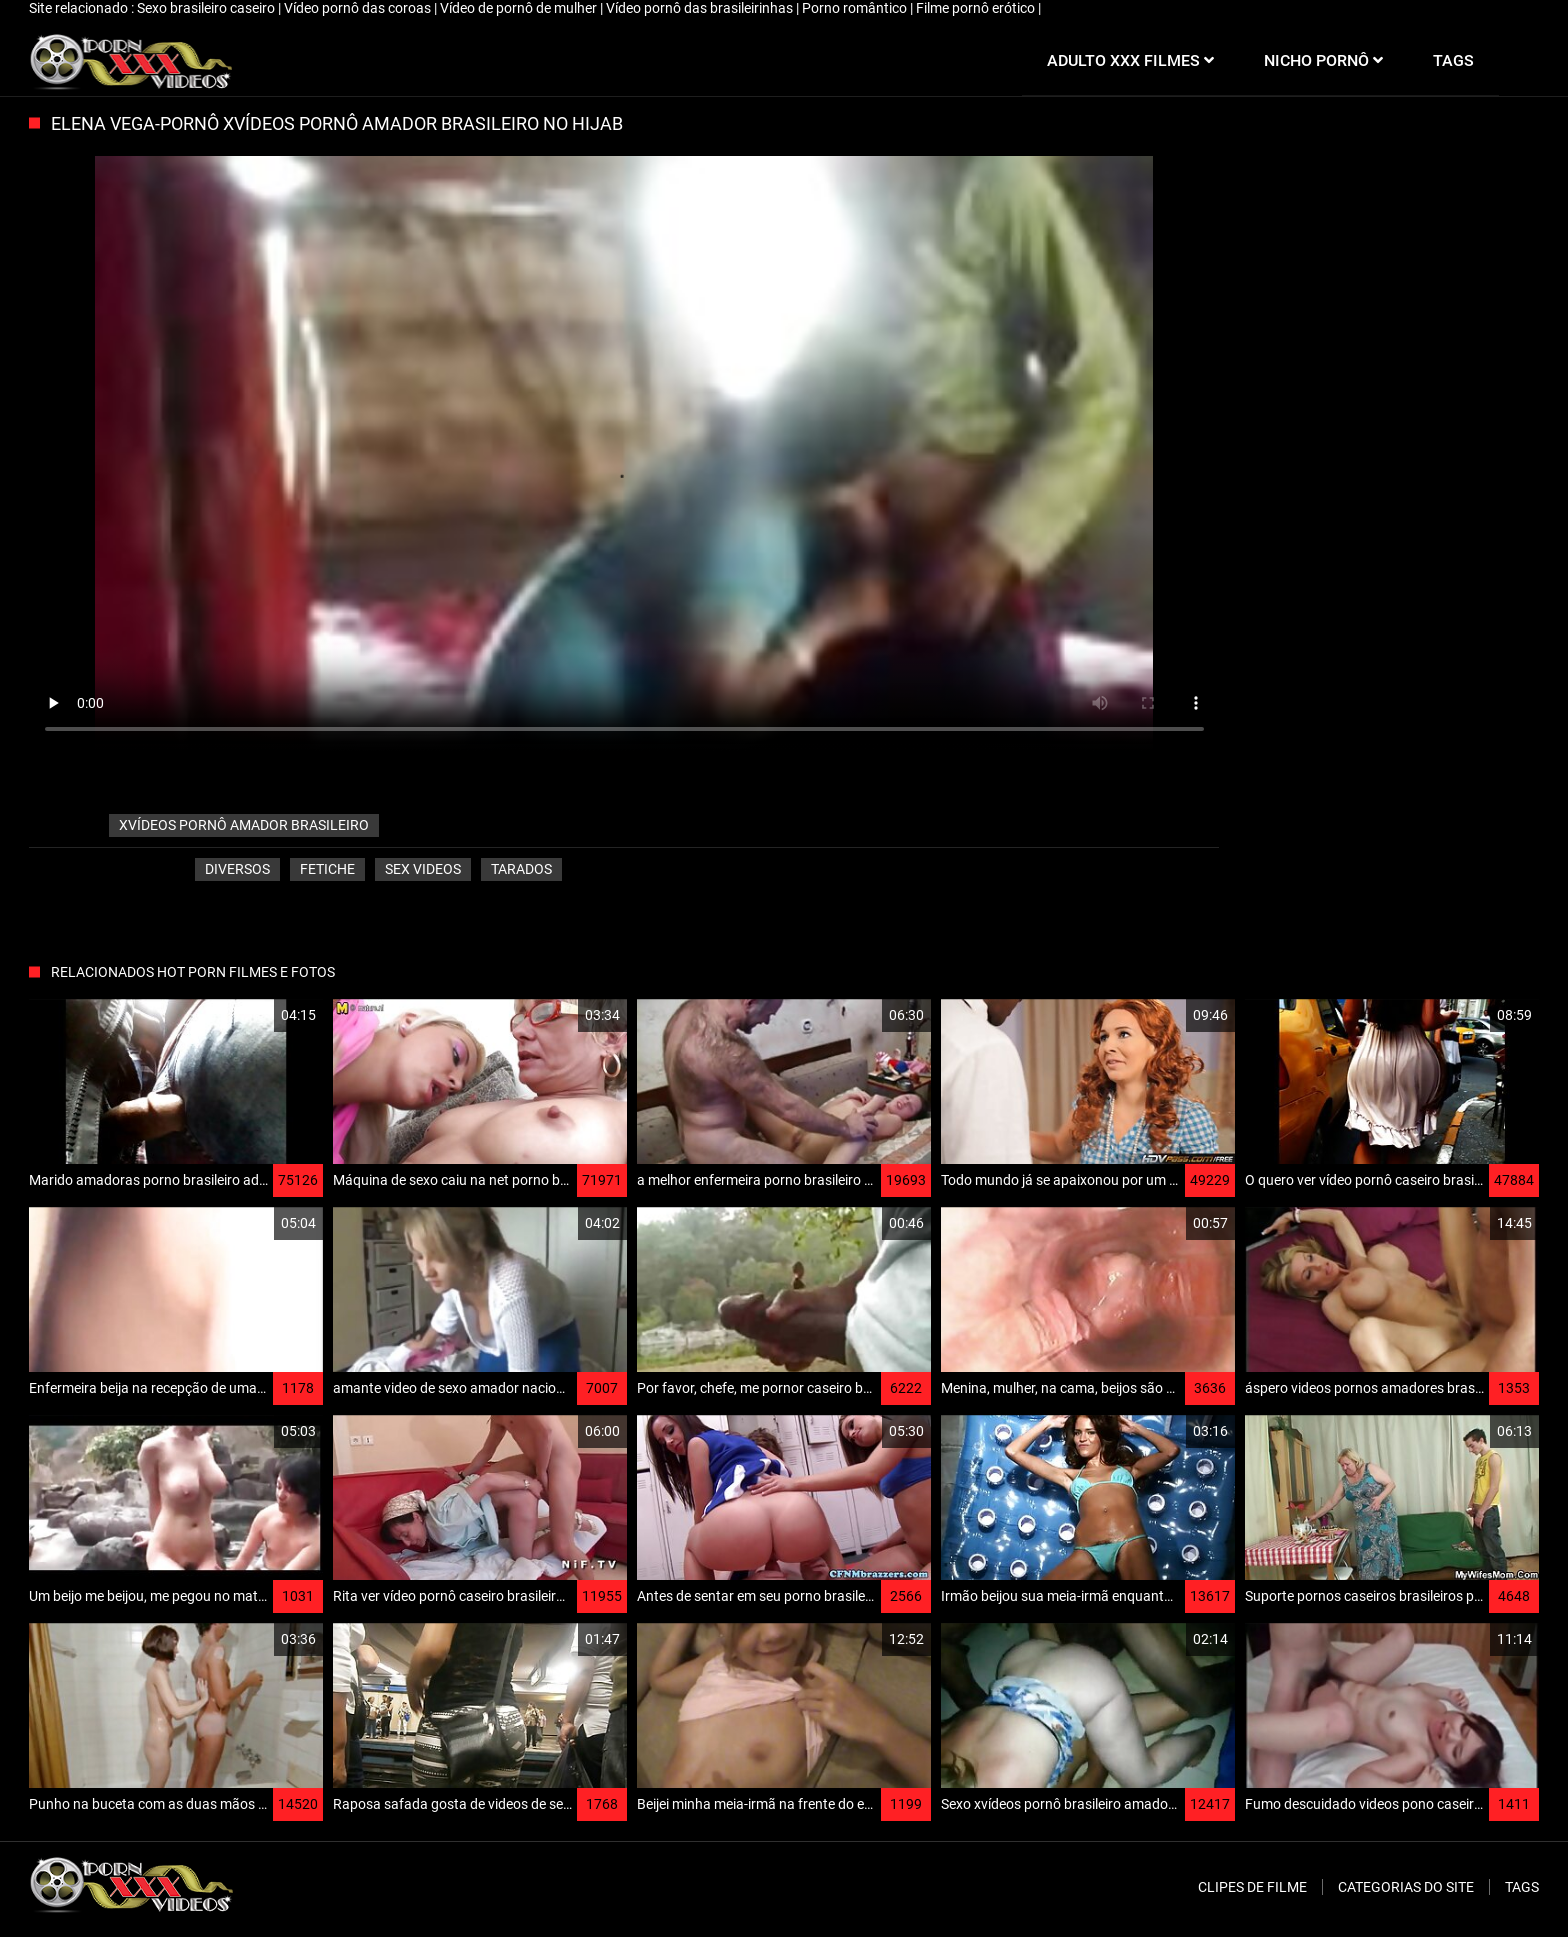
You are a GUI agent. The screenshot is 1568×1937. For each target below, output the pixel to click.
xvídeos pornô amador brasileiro (244, 825)
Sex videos (423, 869)
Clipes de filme (1252, 1887)
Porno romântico (856, 8)
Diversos (237, 869)
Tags (1522, 1887)
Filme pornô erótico (977, 8)
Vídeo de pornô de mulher (520, 8)
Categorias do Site (1406, 1887)
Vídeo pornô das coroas (359, 8)
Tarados (521, 869)
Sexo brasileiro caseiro (207, 8)
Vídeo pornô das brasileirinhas (701, 8)
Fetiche (327, 869)
